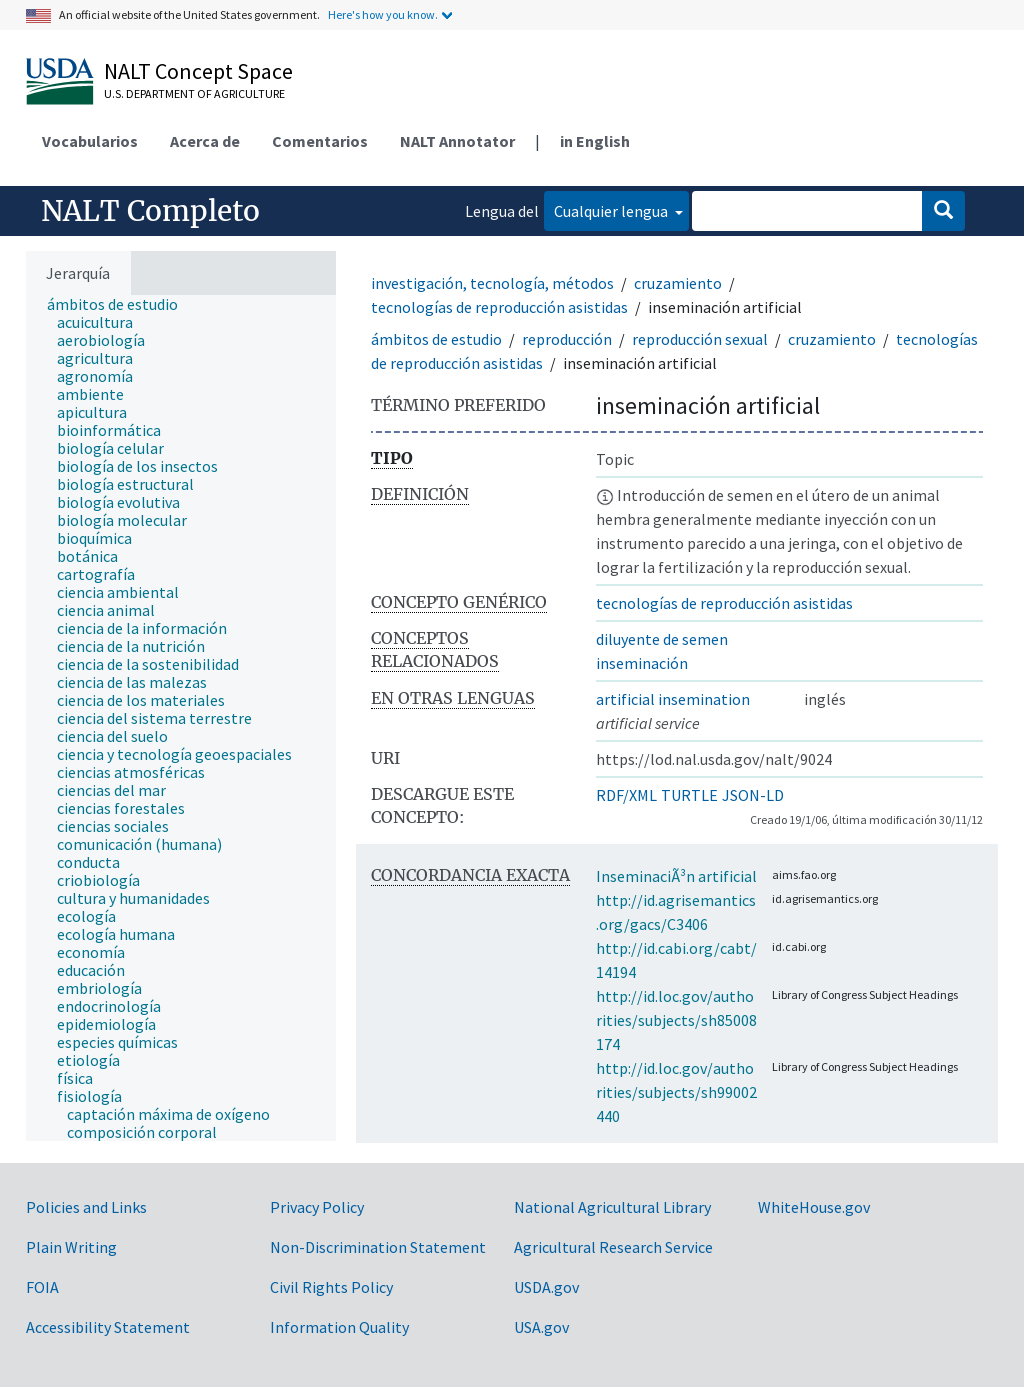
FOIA (42, 1287)
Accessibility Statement (108, 1327)
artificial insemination (673, 699)
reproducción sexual (700, 339)
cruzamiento (678, 283)
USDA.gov (546, 1287)
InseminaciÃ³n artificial (676, 876)
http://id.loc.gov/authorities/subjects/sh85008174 (676, 1020)
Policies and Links (86, 1207)
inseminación (642, 663)
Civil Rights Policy (331, 1287)
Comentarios (320, 141)
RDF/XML (626, 795)
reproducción (567, 339)
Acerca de (205, 141)
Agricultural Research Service (613, 1247)
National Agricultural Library (612, 1207)
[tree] (181, 718)
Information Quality (339, 1327)
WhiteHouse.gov (814, 1207)
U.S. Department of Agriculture (194, 93)
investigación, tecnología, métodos (492, 283)
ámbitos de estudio (436, 339)
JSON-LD (753, 795)
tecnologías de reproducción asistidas (499, 307)
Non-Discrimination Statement (378, 1247)
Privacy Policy (317, 1207)
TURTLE (689, 795)
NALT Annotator (457, 141)
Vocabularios (90, 141)
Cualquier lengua (612, 211)
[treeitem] (121, 304)
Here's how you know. (383, 14)
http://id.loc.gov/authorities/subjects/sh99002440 (676, 1092)
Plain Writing (71, 1247)
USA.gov (541, 1327)
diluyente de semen (662, 639)
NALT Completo (150, 211)
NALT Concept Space (198, 71)
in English (595, 141)
